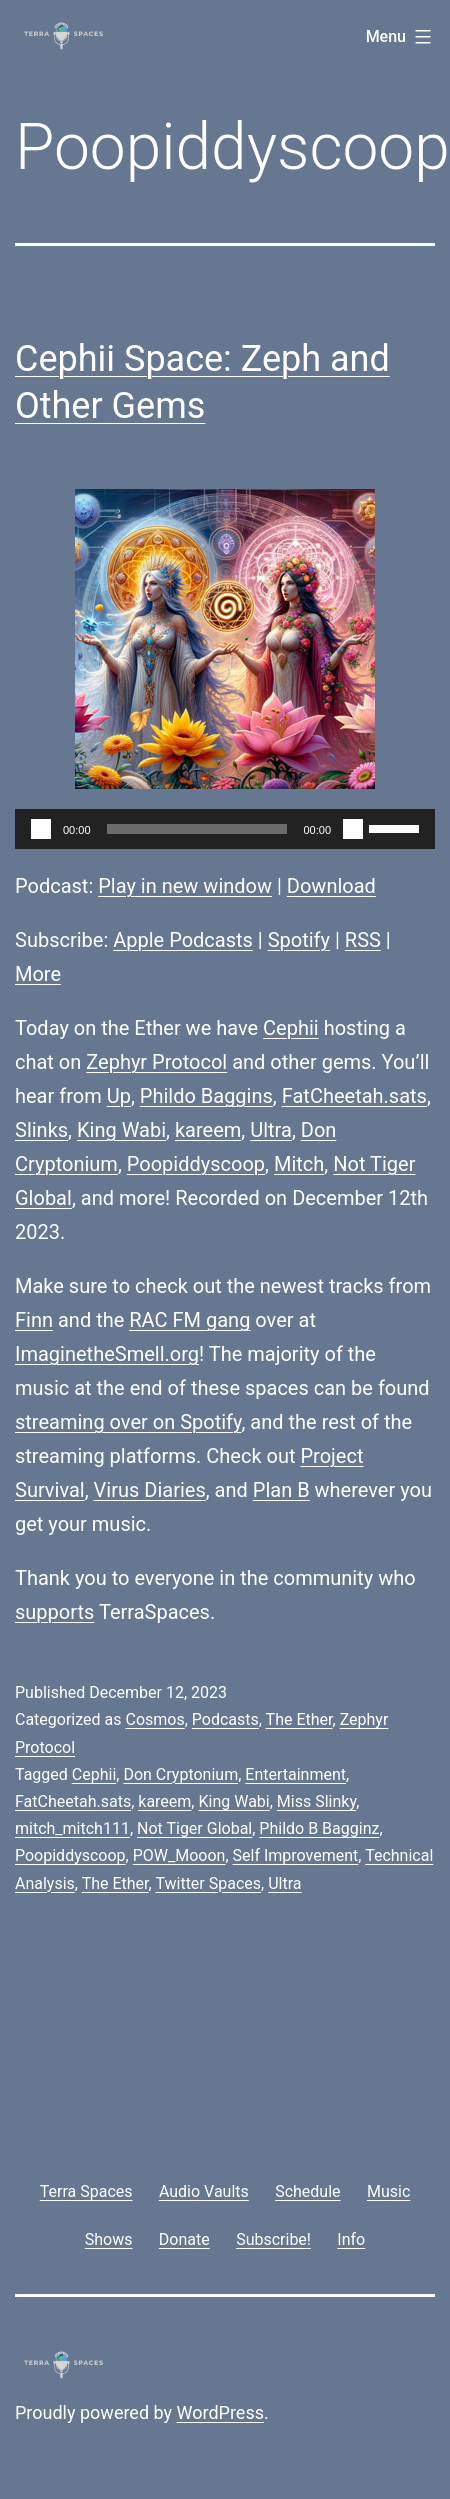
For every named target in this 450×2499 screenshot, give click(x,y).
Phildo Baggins (206, 1096)
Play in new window (185, 886)
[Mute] (353, 829)
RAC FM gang (189, 1320)
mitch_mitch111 (72, 1828)
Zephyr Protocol (156, 1062)
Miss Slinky (316, 1801)
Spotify (299, 940)
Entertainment (295, 1774)
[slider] (197, 829)
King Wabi (121, 1130)
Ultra (271, 1130)
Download (331, 886)
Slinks (41, 1130)
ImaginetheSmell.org (107, 1354)
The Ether (299, 1719)
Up (119, 1096)
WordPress (220, 2412)
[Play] (41, 829)
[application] (225, 829)
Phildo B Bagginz (319, 1828)
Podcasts (225, 1719)
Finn (34, 1320)
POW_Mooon (179, 1855)
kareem (208, 1130)
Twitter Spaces (208, 1883)
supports (54, 1612)
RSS (363, 940)
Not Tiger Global (194, 1828)
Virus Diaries (150, 1490)
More (38, 974)
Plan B (281, 1490)
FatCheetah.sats (354, 1096)
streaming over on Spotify (128, 1422)
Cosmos (154, 1719)
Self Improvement (296, 1855)
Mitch (299, 1164)
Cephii (291, 1028)
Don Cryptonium (180, 1774)
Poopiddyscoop (196, 1164)
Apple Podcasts (183, 940)
